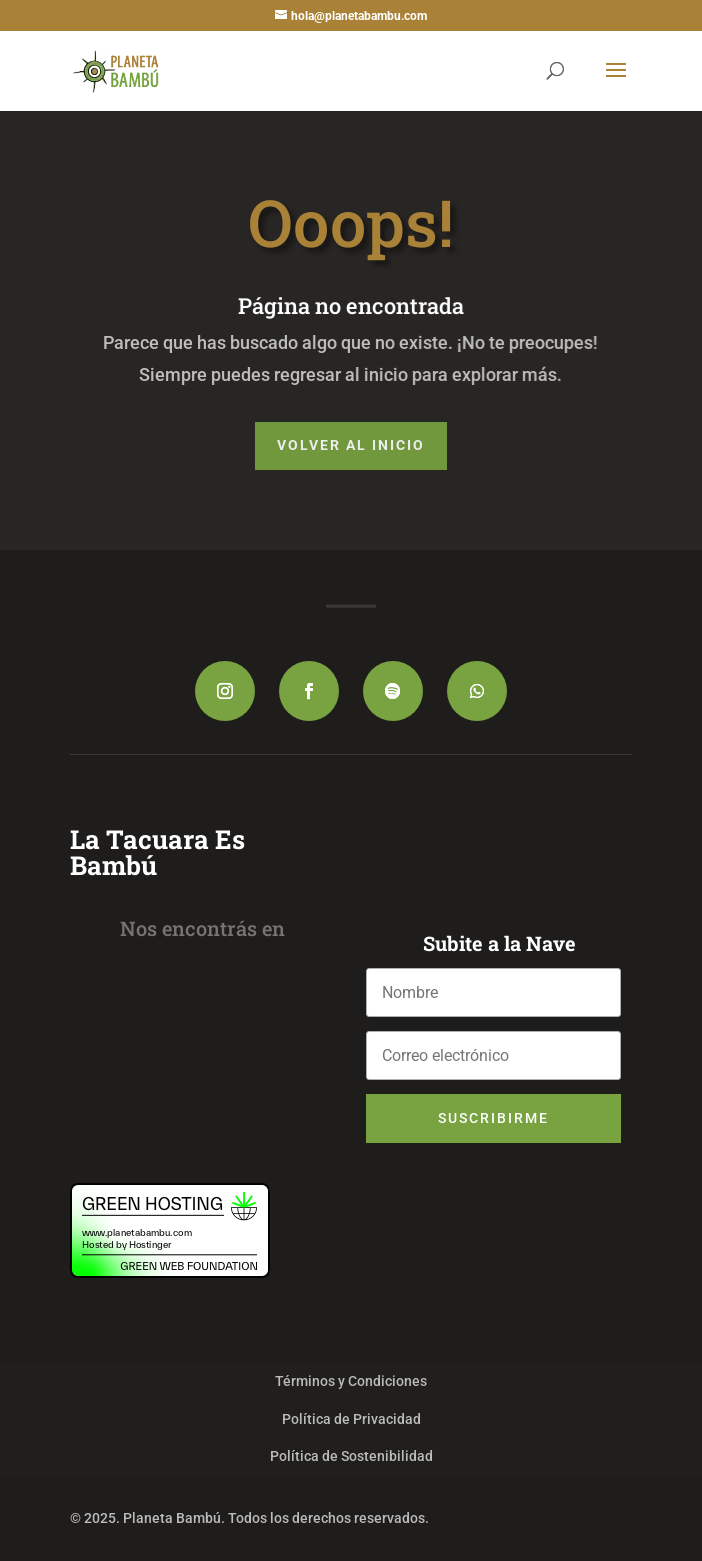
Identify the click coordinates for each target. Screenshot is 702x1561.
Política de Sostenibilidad (351, 1456)
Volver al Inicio (351, 445)
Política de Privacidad (351, 1419)
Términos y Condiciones (351, 1381)
